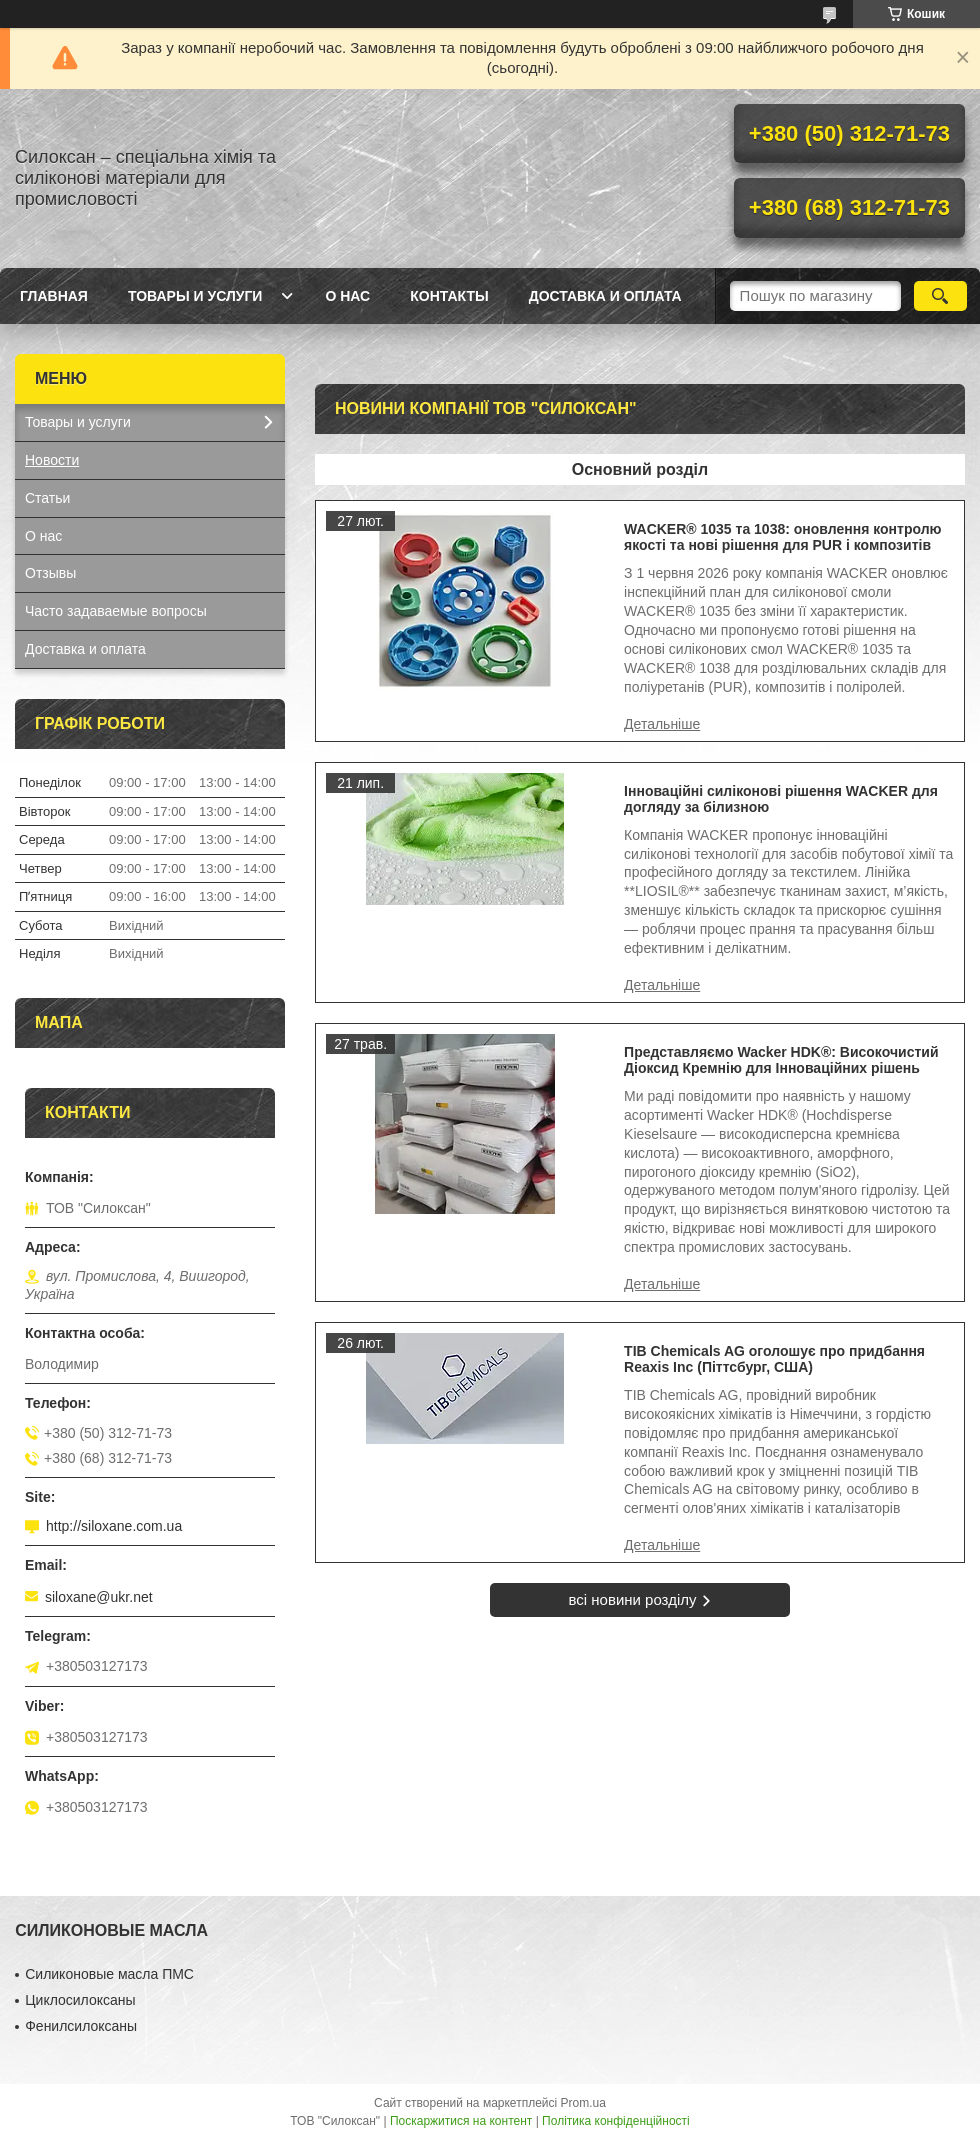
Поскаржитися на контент (461, 2121)
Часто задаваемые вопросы (116, 611)
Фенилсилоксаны (81, 2026)
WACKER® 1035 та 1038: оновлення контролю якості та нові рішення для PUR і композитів (782, 537)
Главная (54, 296)
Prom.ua (583, 2103)
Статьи (47, 498)
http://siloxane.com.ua (114, 1526)
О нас (347, 296)
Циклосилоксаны (80, 2000)
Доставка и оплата (605, 296)
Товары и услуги (195, 296)
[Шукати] (940, 296)
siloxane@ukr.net (99, 1597)
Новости (52, 460)
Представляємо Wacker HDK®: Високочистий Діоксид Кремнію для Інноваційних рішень (781, 1060)
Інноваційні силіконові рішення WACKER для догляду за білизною (781, 799)
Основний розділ (640, 469)
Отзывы (50, 573)
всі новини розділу (632, 1599)
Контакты (449, 296)
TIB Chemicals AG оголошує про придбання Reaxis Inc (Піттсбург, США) (774, 1359)
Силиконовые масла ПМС (109, 1974)
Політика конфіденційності (616, 2121)
